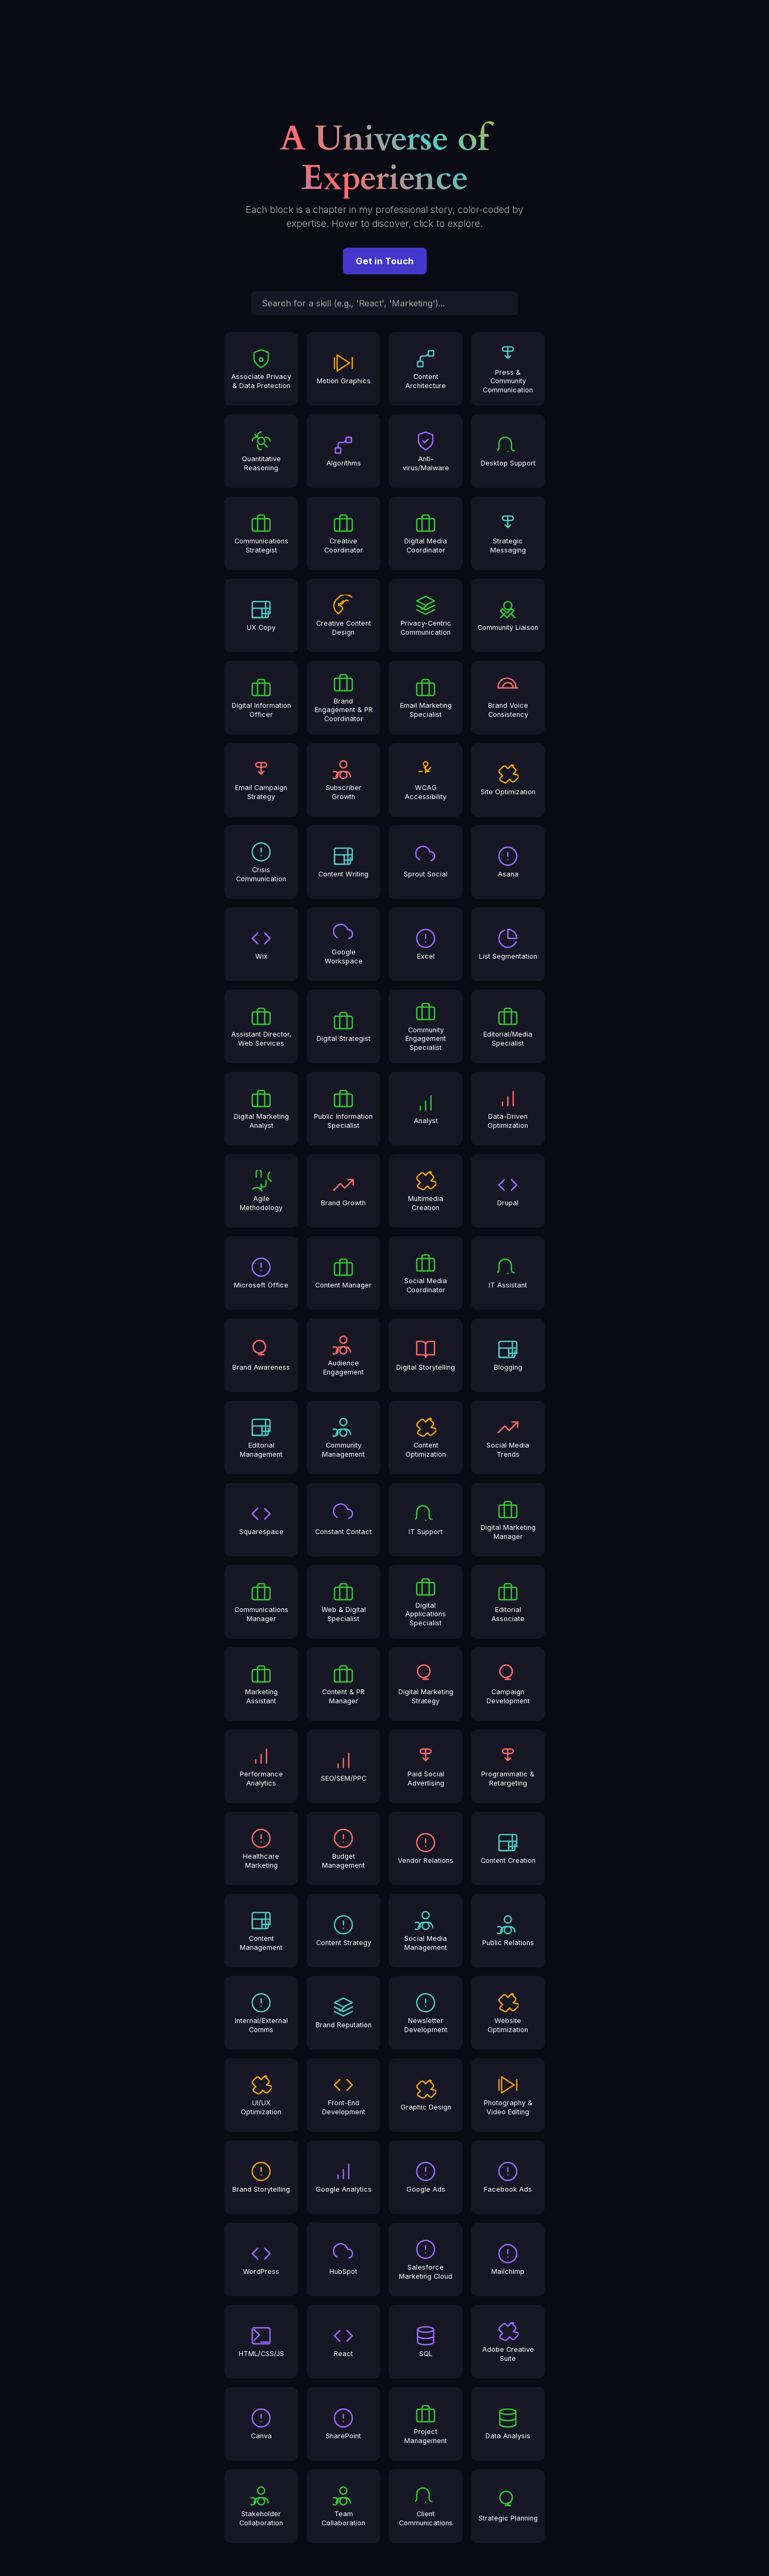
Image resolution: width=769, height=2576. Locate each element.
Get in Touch (385, 261)
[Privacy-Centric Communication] (425, 615)
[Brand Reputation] (343, 2013)
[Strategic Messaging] (508, 533)
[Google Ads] (425, 2177)
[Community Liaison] (508, 615)
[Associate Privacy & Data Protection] (261, 369)
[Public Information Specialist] (343, 1108)
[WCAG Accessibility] (425, 780)
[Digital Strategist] (343, 1026)
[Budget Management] (343, 1848)
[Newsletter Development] (425, 2013)
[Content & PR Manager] (343, 1684)
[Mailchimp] (508, 2259)
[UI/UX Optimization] (261, 2095)
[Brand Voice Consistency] (508, 697)
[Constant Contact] (343, 1519)
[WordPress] (261, 2259)
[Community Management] (343, 1437)
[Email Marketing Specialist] (425, 697)
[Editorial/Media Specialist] (508, 1026)
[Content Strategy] (343, 1930)
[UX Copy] (261, 615)
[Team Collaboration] (343, 2506)
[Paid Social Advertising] (425, 1766)
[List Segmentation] (508, 944)
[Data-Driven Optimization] (508, 1108)
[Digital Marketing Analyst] (261, 1108)
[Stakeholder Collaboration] (261, 2506)
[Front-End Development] (343, 2095)
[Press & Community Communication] (508, 369)
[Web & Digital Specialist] (343, 1602)
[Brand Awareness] (261, 1355)
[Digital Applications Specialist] (425, 1602)
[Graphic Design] (425, 2095)
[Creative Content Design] (343, 615)
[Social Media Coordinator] (425, 1273)
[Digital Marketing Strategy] (425, 1684)
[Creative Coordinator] (343, 533)
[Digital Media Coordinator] (425, 533)
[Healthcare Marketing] (261, 1848)
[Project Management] (425, 2424)
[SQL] (425, 2342)
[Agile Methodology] (261, 1191)
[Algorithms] (343, 451)
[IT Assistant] (508, 1273)
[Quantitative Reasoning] (261, 451)
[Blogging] (508, 1355)
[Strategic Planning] (508, 2506)
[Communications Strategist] (261, 533)
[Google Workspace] (343, 944)
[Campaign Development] (508, 1684)
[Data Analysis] (508, 2424)
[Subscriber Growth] (343, 780)
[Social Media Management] (425, 1930)
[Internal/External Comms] (261, 2013)
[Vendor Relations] (425, 1848)
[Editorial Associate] (508, 1602)
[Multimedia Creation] (425, 1191)
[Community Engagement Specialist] (425, 1026)
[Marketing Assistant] (261, 1684)
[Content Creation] (508, 1848)
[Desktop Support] (508, 451)
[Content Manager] (343, 1273)
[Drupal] (508, 1191)
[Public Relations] (508, 1930)
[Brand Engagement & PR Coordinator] (343, 697)
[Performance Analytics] (261, 1766)
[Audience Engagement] (343, 1355)
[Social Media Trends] (508, 1437)
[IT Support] (425, 1519)
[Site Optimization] (508, 780)
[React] (343, 2342)
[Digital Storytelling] (425, 1355)
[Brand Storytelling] (261, 2177)
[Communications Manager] (261, 1602)
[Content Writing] (343, 862)
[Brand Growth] (343, 1191)
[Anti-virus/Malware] (425, 451)
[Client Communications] (425, 2506)
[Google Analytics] (343, 2177)
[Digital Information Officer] (261, 697)
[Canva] (261, 2424)
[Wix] (261, 944)
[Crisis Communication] (261, 862)
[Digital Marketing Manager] (508, 1519)
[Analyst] (425, 1108)
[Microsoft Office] (261, 1273)
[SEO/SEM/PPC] (343, 1766)
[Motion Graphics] (343, 369)
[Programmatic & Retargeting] (508, 1766)
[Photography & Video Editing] (508, 2095)
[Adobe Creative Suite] (508, 2342)
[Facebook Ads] (508, 2177)
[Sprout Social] (425, 862)
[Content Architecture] (425, 369)
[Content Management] (261, 1930)
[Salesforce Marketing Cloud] (425, 2259)
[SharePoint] (343, 2424)
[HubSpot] (343, 2259)
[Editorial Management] (261, 1437)
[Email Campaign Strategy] (261, 780)
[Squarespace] (261, 1519)
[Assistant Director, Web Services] (261, 1026)
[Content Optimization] (425, 1437)
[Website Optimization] (508, 2013)
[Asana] (508, 862)
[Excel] (425, 944)
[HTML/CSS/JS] (261, 2342)
